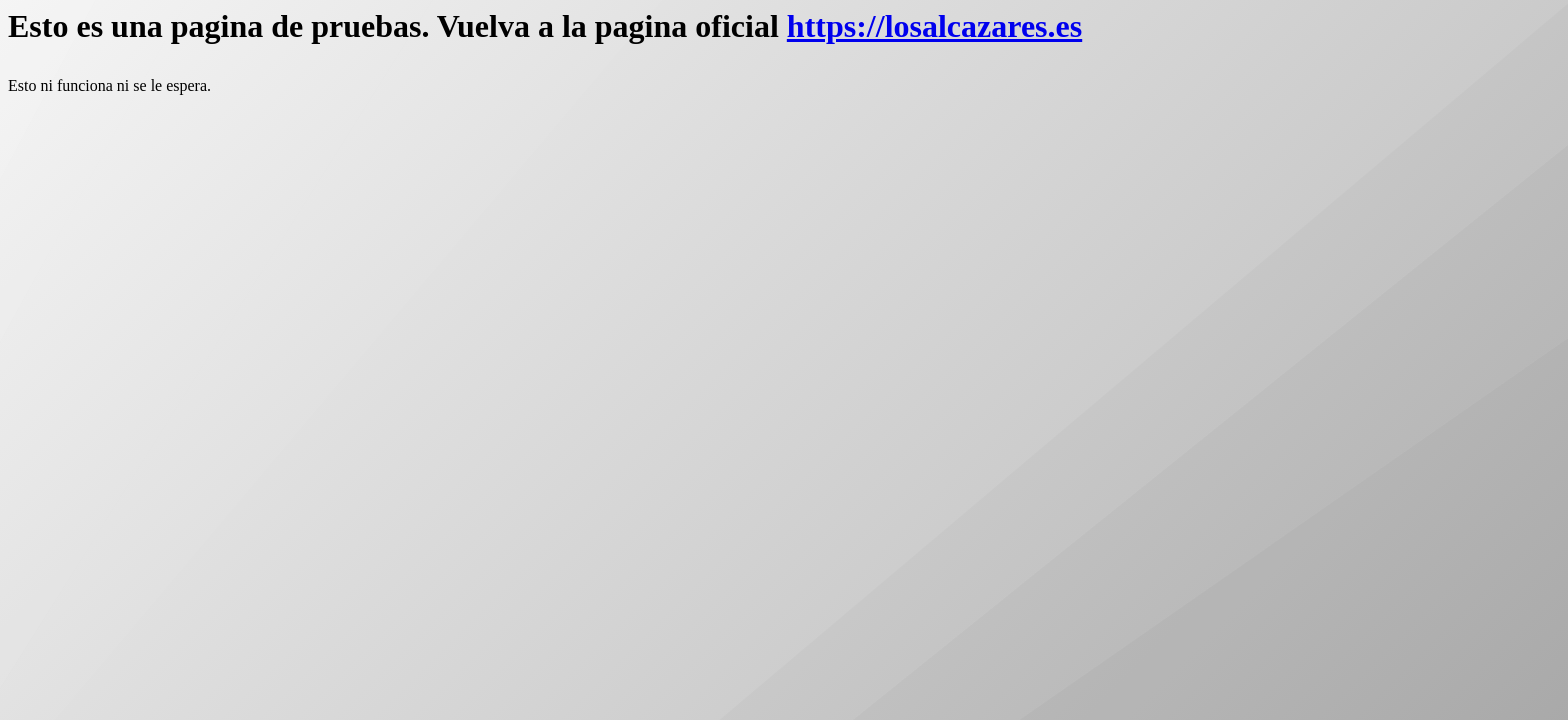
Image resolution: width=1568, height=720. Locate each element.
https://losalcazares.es (934, 26)
